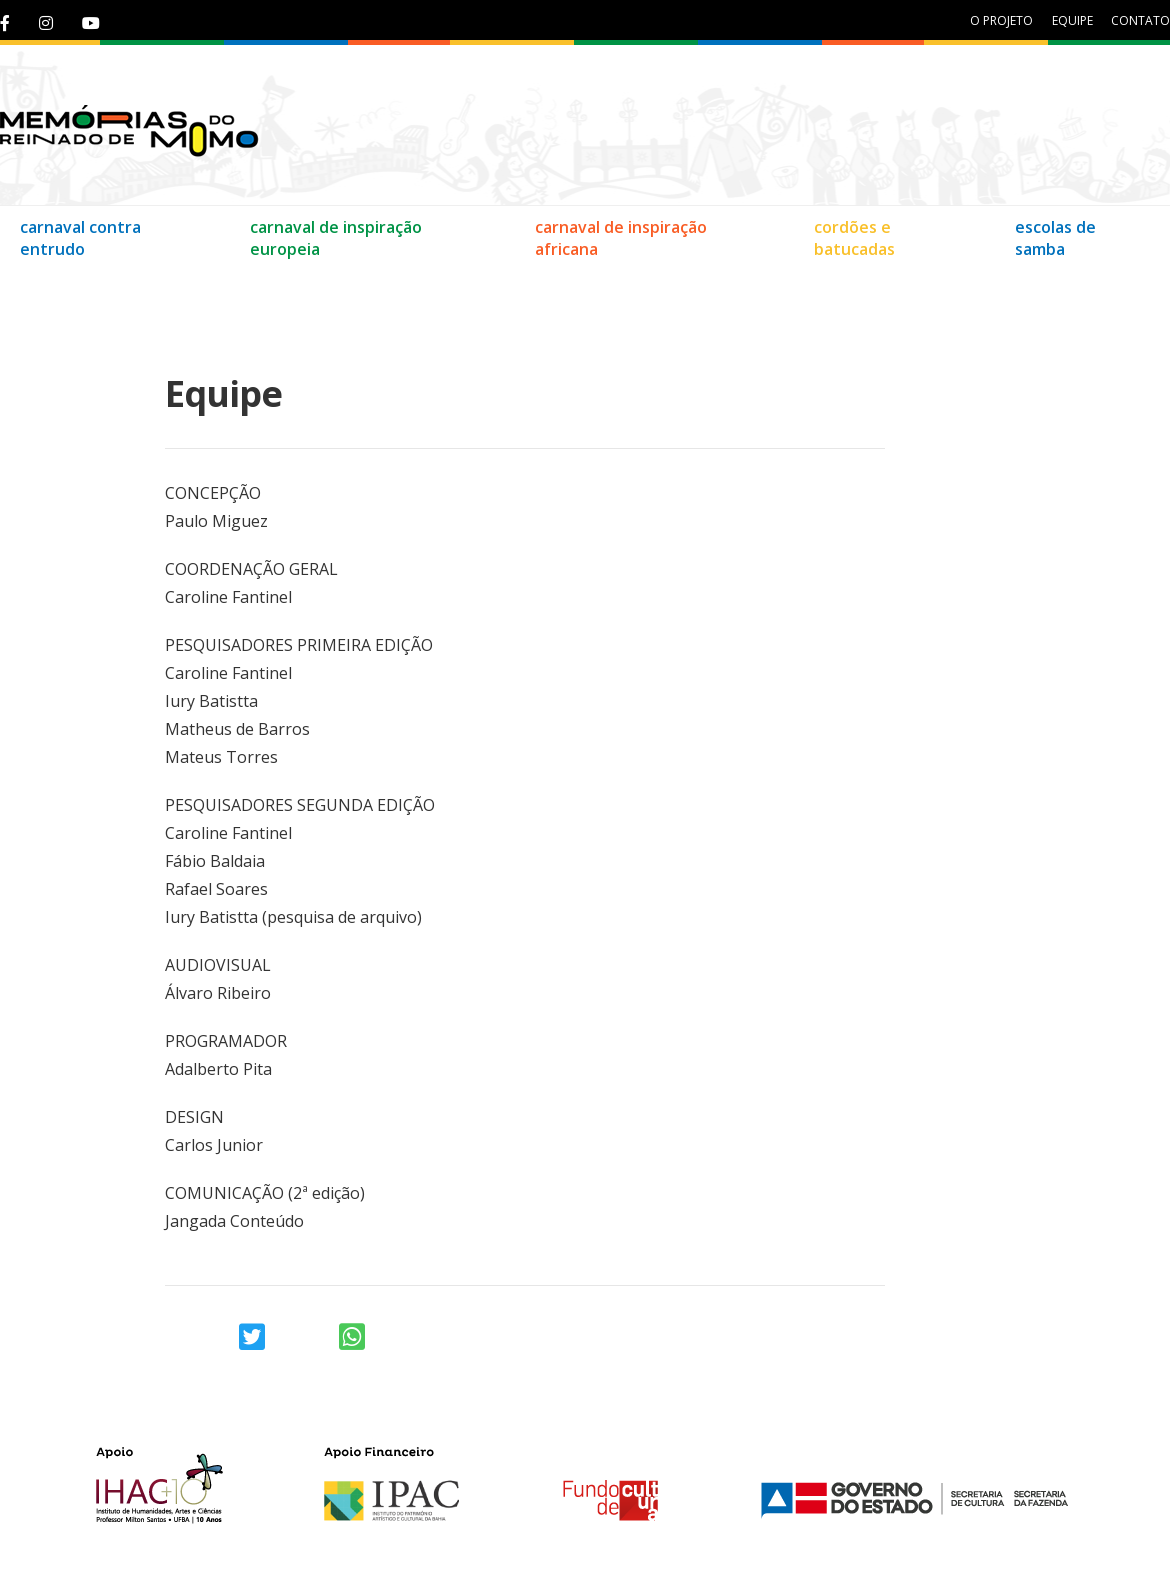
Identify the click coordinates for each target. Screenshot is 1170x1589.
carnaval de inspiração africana (621, 238)
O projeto (1001, 20)
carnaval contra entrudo (80, 238)
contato (1140, 20)
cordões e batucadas (854, 238)
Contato (46, 289)
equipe (1072, 20)
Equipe (134, 289)
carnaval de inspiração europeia (336, 238)
